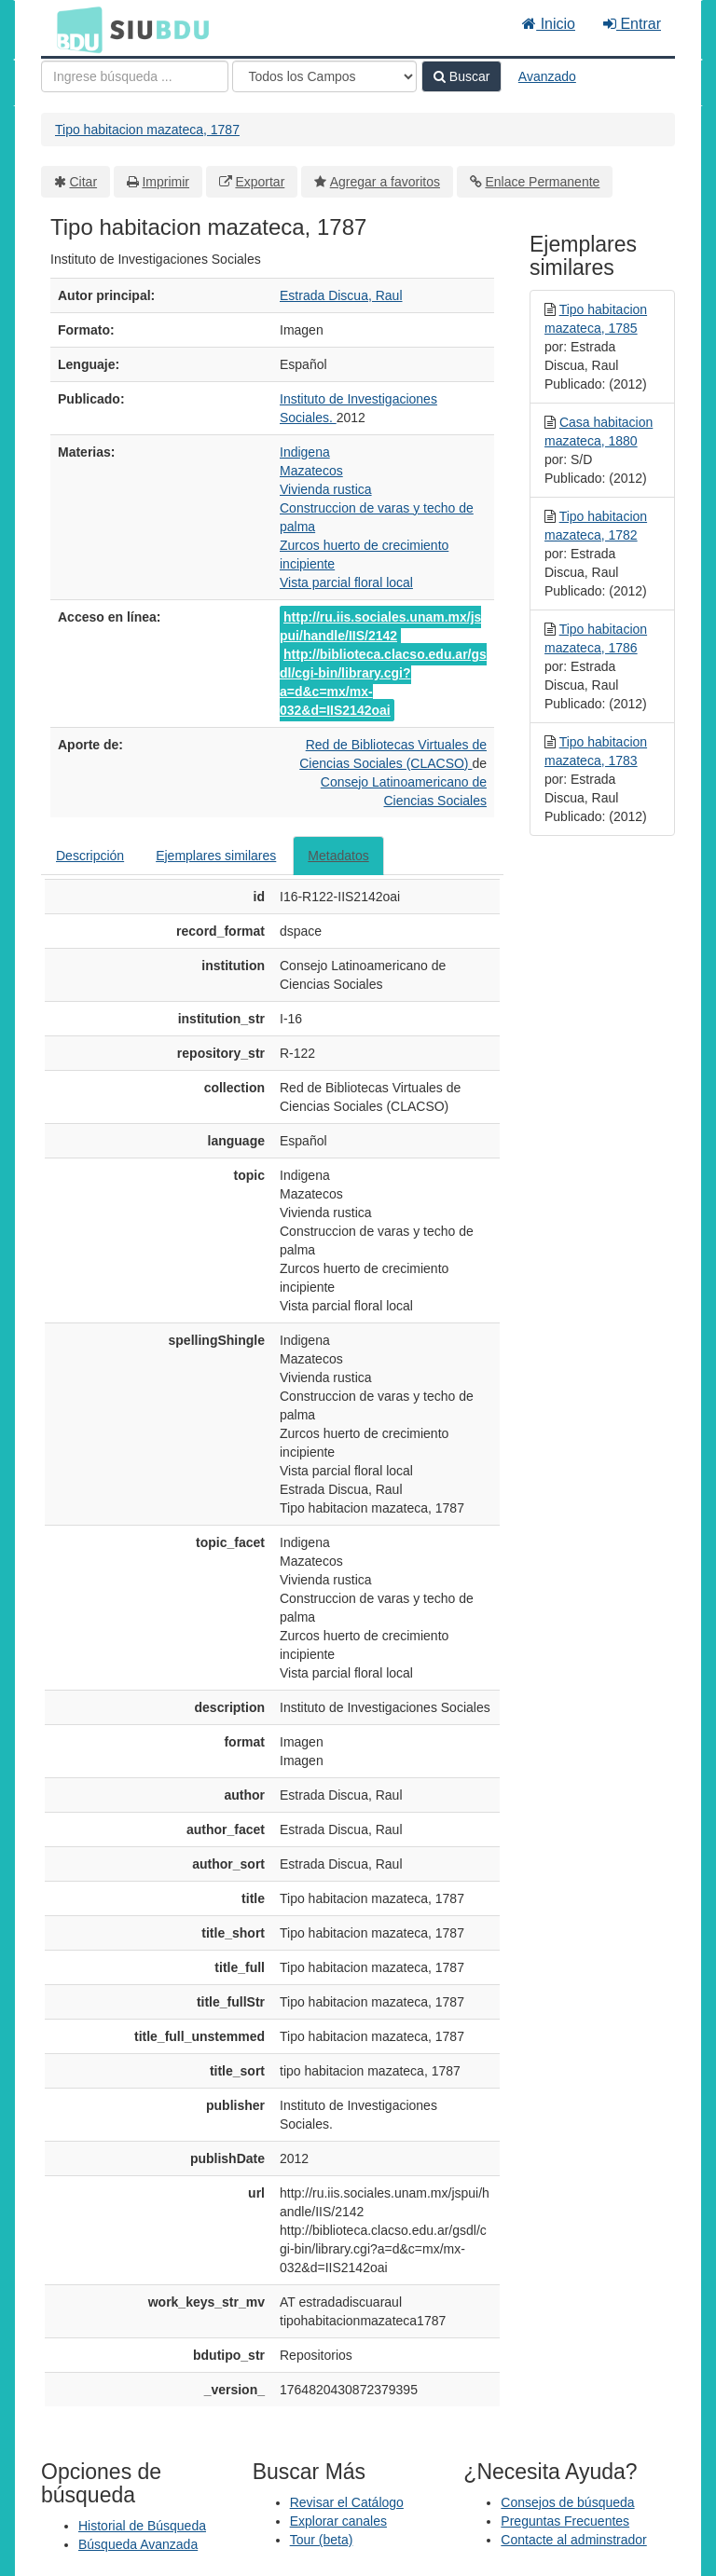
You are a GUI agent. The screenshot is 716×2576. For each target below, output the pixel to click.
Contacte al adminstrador (573, 2539)
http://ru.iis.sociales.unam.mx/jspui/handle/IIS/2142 (380, 626)
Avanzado (547, 76)
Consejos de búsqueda (567, 2502)
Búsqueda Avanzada (138, 2544)
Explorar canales (338, 2521)
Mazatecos (311, 470)
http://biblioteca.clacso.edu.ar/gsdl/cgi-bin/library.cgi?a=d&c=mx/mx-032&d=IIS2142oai (383, 682)
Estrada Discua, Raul (341, 295)
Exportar (259, 181)
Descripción (90, 855)
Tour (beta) (321, 2539)
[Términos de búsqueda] (134, 76)
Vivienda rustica (326, 489)
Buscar (461, 76)
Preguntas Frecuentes (565, 2521)
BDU (74, 29)
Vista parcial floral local (346, 582)
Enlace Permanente (542, 181)
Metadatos (338, 855)
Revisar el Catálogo (347, 2502)
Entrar (632, 24)
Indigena (305, 452)
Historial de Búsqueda (142, 2525)
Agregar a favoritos (385, 181)
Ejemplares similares (216, 855)
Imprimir (165, 181)
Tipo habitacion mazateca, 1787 (147, 129)
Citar (84, 181)
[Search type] (324, 76)
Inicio (548, 24)
